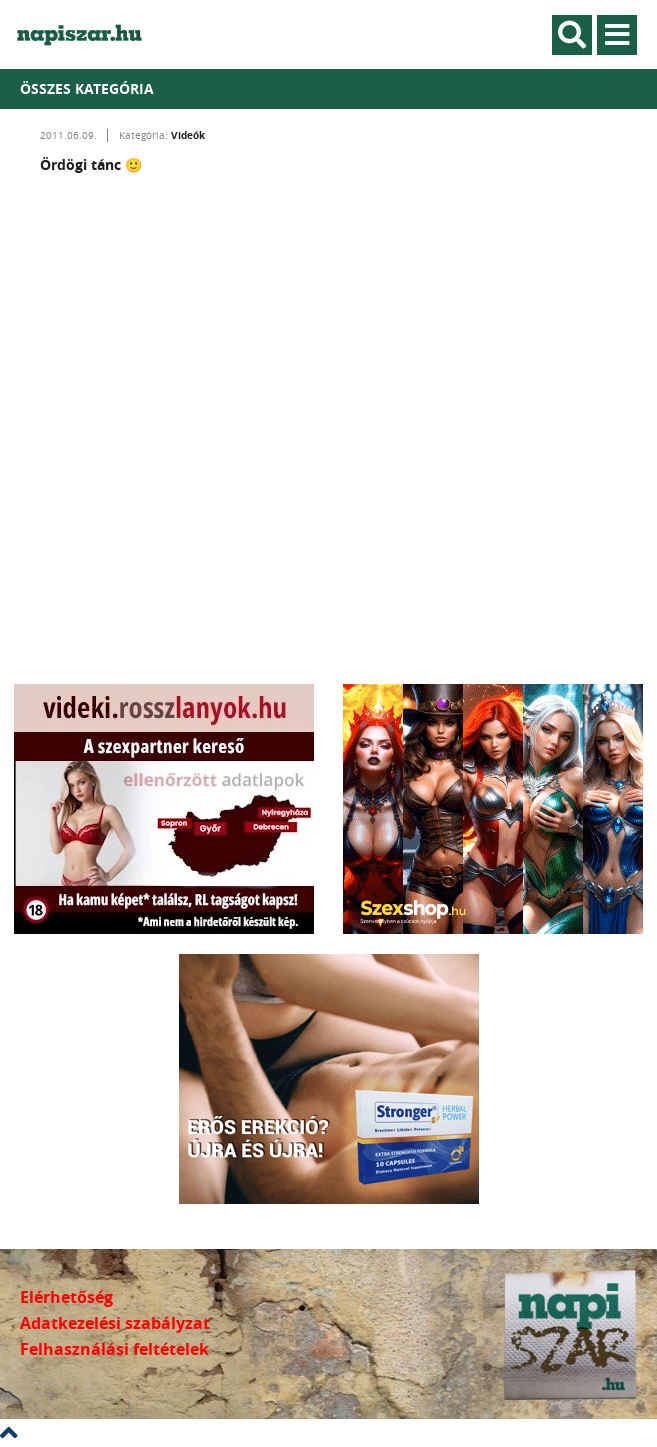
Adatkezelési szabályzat (115, 1323)
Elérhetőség (66, 1297)
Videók (188, 135)
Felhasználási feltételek (114, 1349)
